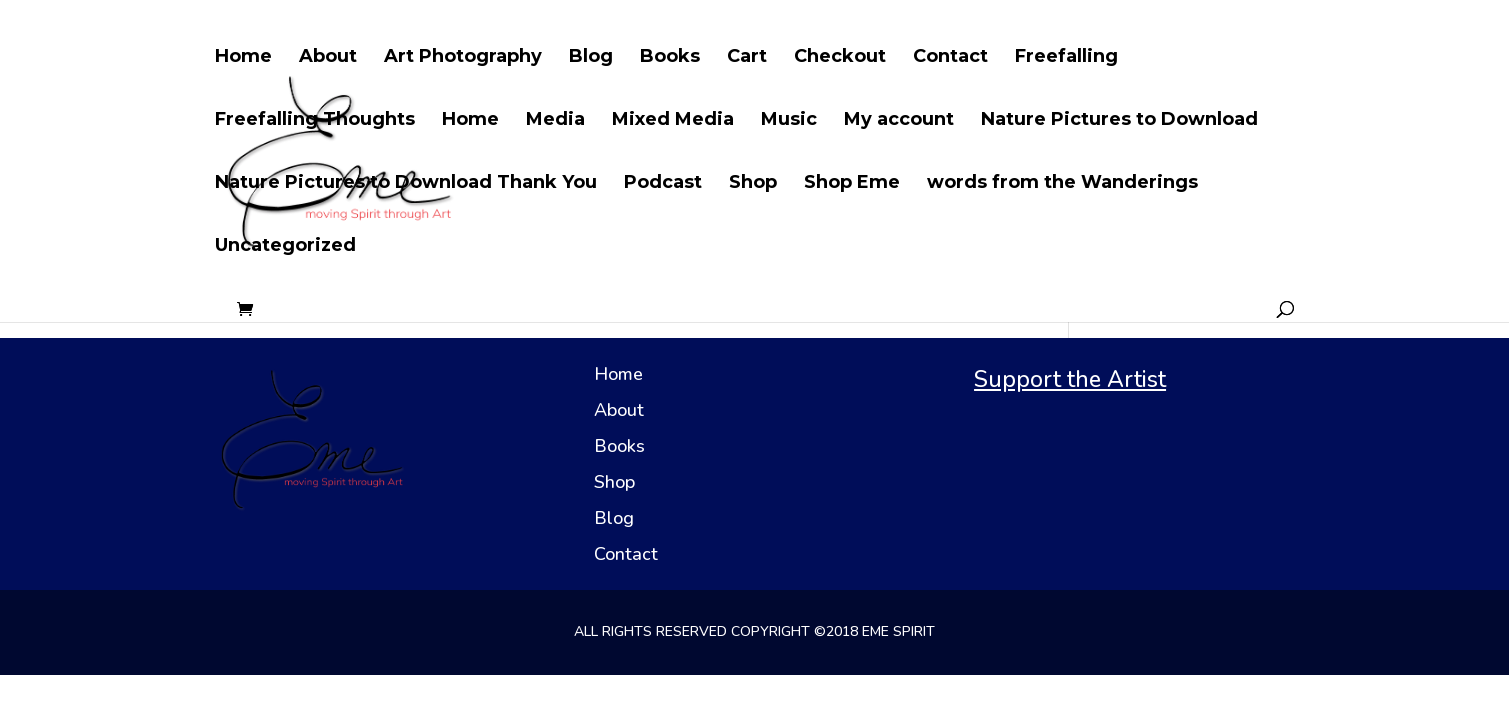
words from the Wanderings (1062, 184)
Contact (950, 58)
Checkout (840, 58)
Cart (747, 58)
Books (670, 58)
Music (789, 121)
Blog (591, 58)
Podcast (663, 184)
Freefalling (1066, 58)
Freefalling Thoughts (315, 121)
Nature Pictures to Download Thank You (406, 184)
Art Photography (463, 58)
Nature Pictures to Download (1119, 121)
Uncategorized (285, 247)
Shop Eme (852, 184)
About (328, 58)
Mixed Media (673, 121)
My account (899, 121)
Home (243, 58)
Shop (753, 184)
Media (555, 121)
